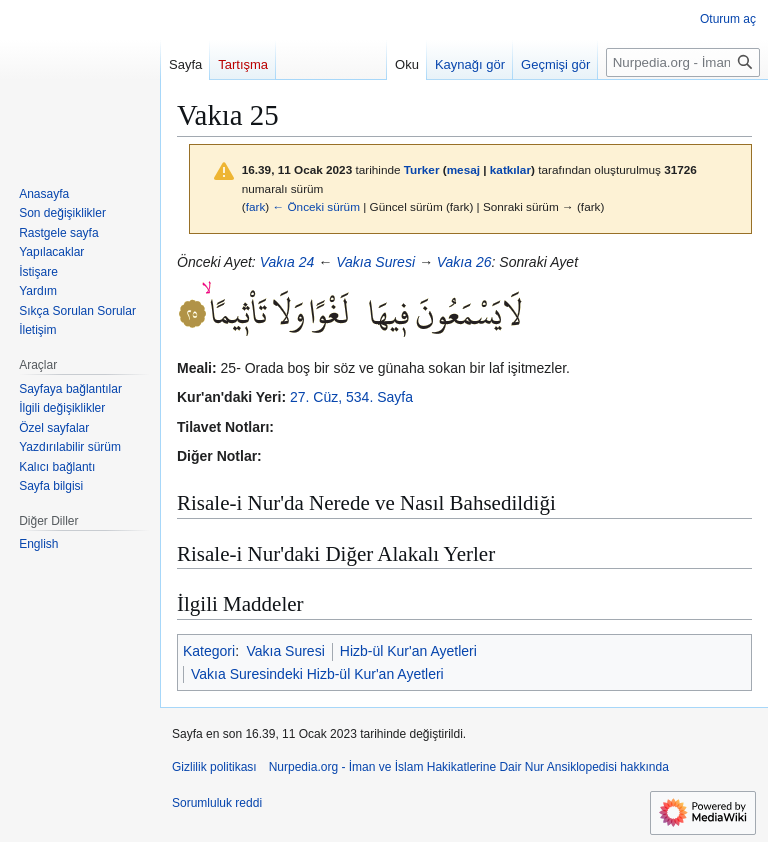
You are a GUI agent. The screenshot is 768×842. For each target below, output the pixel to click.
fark (256, 206)
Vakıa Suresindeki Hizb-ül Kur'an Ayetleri (317, 674)
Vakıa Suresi (375, 262)
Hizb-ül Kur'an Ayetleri (408, 651)
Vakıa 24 (287, 262)
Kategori (209, 651)
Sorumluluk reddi (217, 803)
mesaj (463, 169)
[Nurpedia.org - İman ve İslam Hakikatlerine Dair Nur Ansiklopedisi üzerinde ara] (683, 62)
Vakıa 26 (464, 262)
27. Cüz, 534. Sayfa (351, 397)
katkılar (510, 169)
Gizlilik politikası (214, 767)
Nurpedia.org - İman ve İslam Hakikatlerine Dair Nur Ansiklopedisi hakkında (469, 767)
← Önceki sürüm (316, 206)
